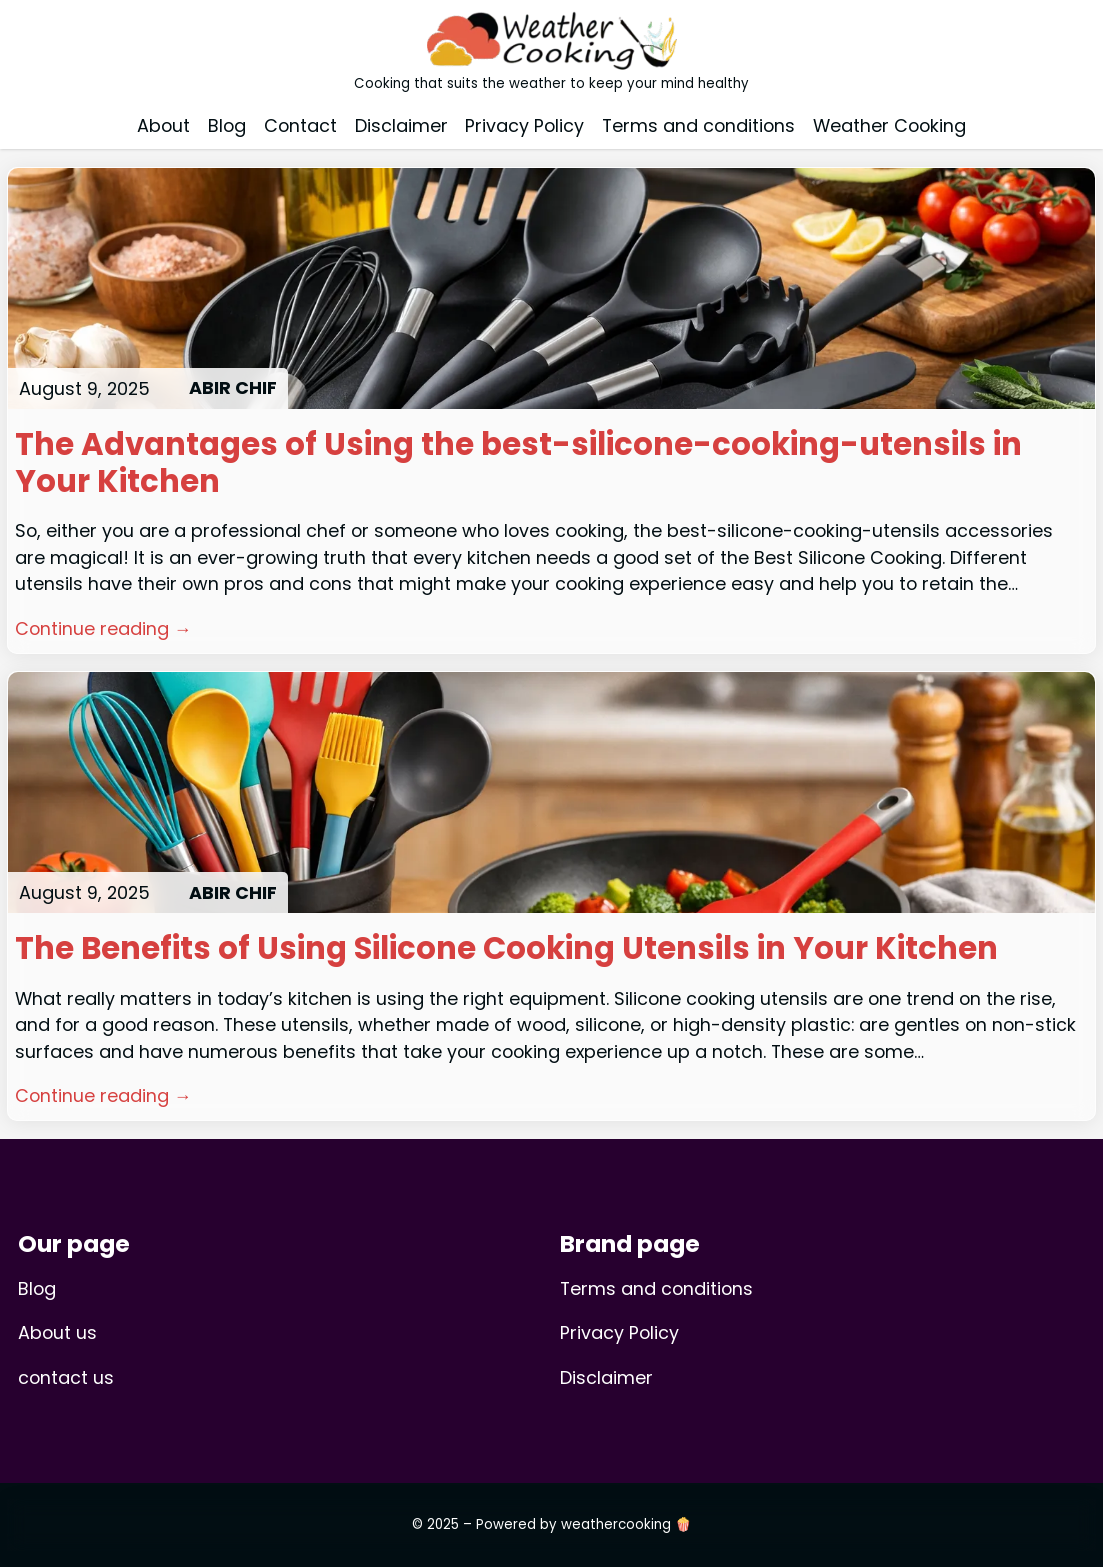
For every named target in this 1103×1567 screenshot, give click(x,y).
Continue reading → (103, 628)
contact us (66, 1377)
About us (57, 1332)
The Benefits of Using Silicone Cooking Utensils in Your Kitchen (506, 949)
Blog (227, 125)
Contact (300, 125)
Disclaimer (401, 125)
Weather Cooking (889, 125)
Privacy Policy (524, 125)
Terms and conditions (698, 125)
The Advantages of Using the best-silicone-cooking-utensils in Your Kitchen (518, 464)
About (163, 125)
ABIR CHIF (233, 387)
